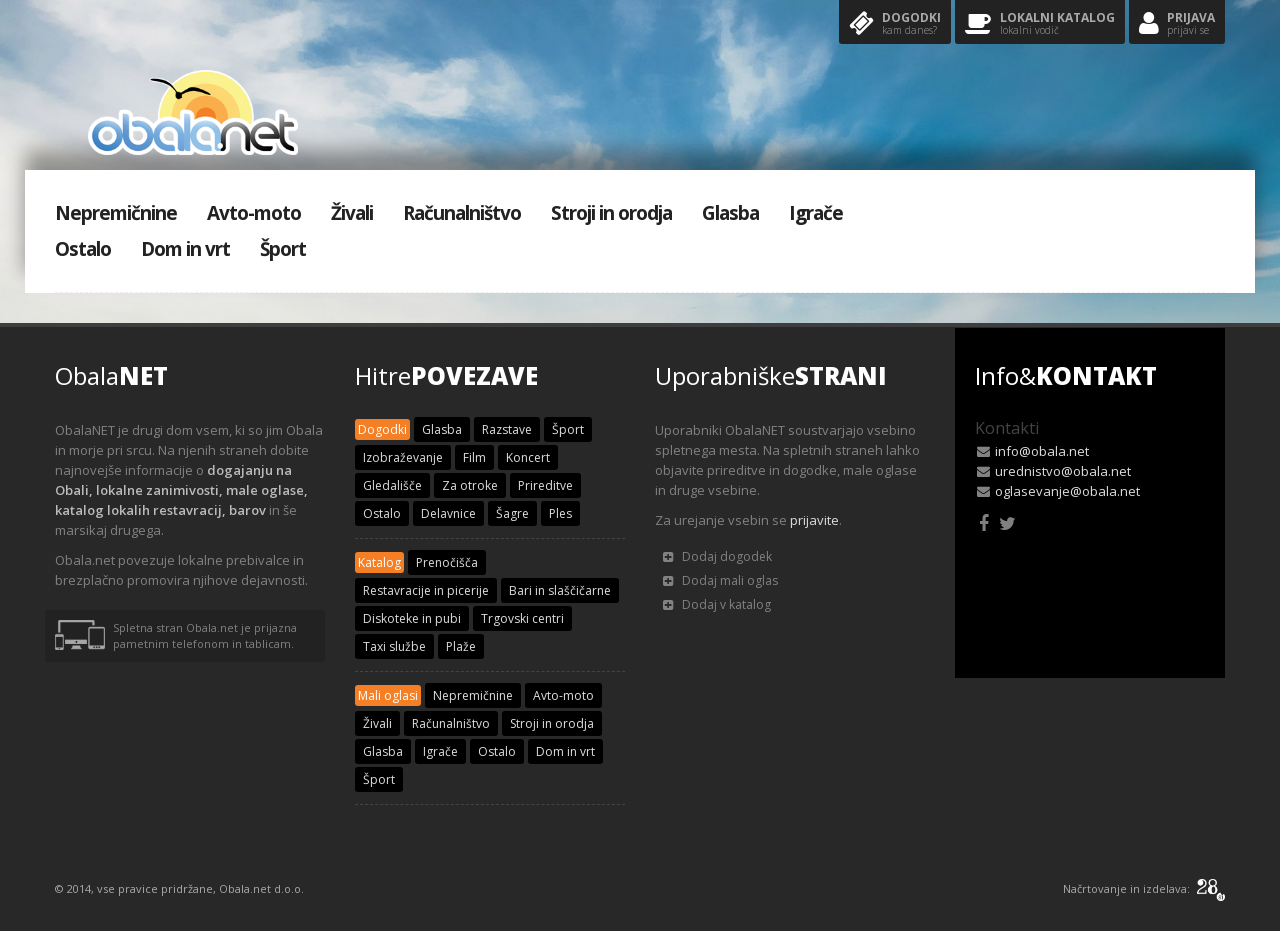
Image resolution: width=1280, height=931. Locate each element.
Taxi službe (394, 646)
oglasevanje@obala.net (1067, 491)
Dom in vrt (185, 249)
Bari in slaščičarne (560, 590)
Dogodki (895, 24)
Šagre (512, 513)
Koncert (528, 457)
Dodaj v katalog (717, 604)
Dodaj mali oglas (720, 580)
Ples (560, 513)
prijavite (814, 520)
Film (474, 457)
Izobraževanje (403, 457)
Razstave (507, 429)
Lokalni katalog (1040, 24)
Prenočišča (447, 562)
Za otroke (470, 485)
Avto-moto (254, 213)
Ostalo (83, 249)
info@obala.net (1042, 451)
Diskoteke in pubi (412, 618)
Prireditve (545, 485)
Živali (352, 213)
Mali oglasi (388, 695)
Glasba (730, 213)
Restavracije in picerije (426, 590)
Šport (283, 249)
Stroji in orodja (611, 213)
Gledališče (392, 485)
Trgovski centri (522, 618)
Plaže (461, 646)
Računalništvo (462, 213)
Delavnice (448, 513)
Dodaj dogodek (717, 556)
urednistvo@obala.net (1063, 471)
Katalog (379, 562)
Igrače (816, 213)
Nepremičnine (116, 213)
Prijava (1177, 24)
